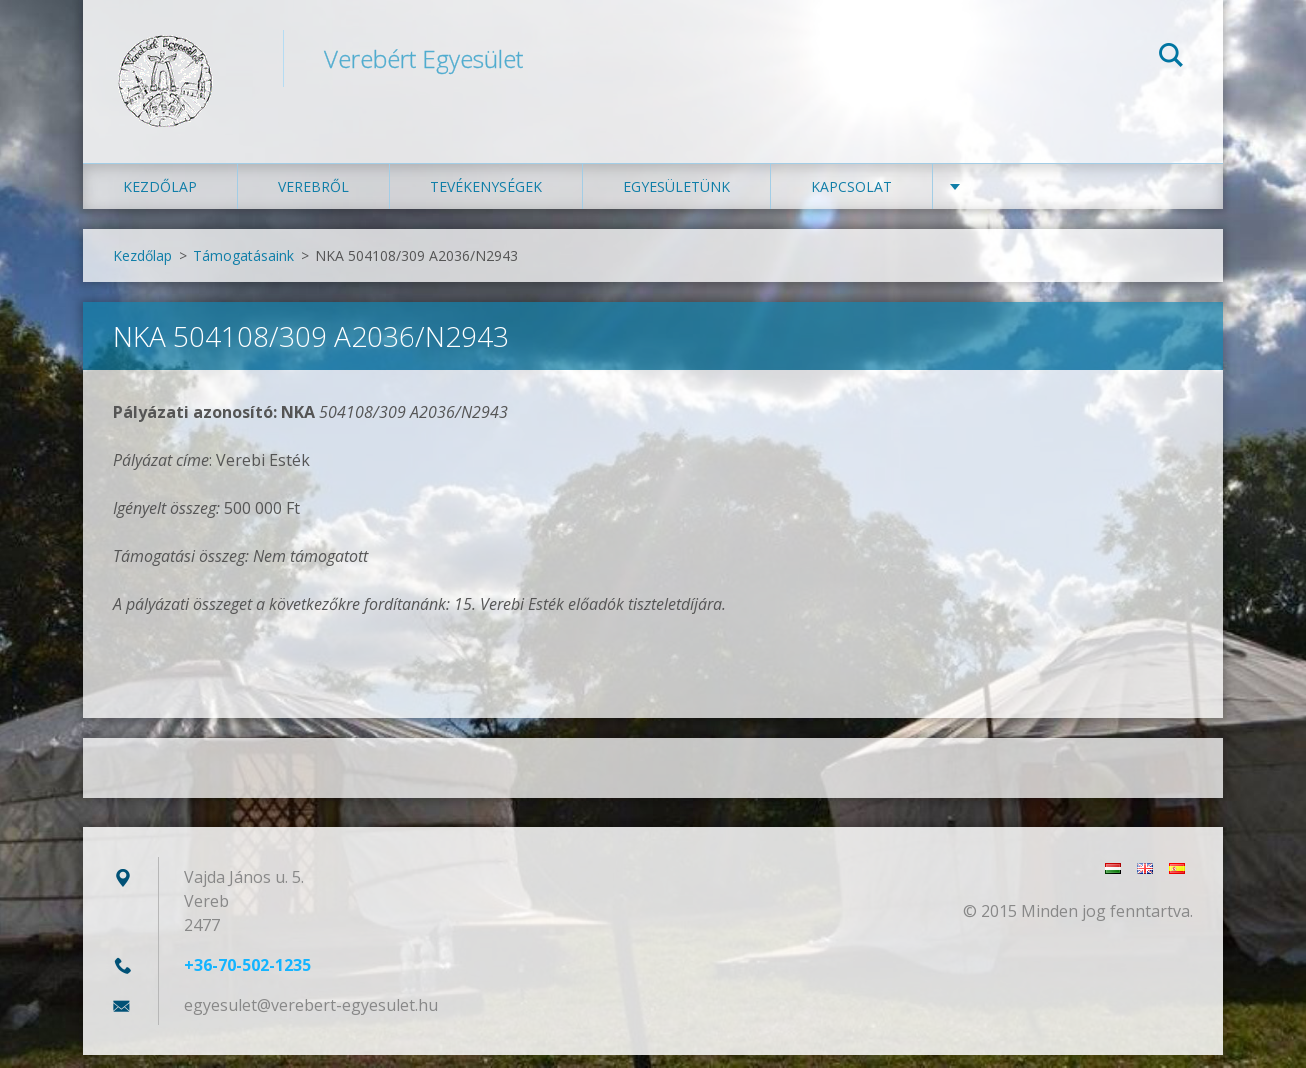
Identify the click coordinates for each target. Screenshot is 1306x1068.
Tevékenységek (486, 199)
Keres (1171, 58)
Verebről (313, 199)
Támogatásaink (243, 268)
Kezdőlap (160, 199)
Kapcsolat (851, 199)
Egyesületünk (676, 199)
